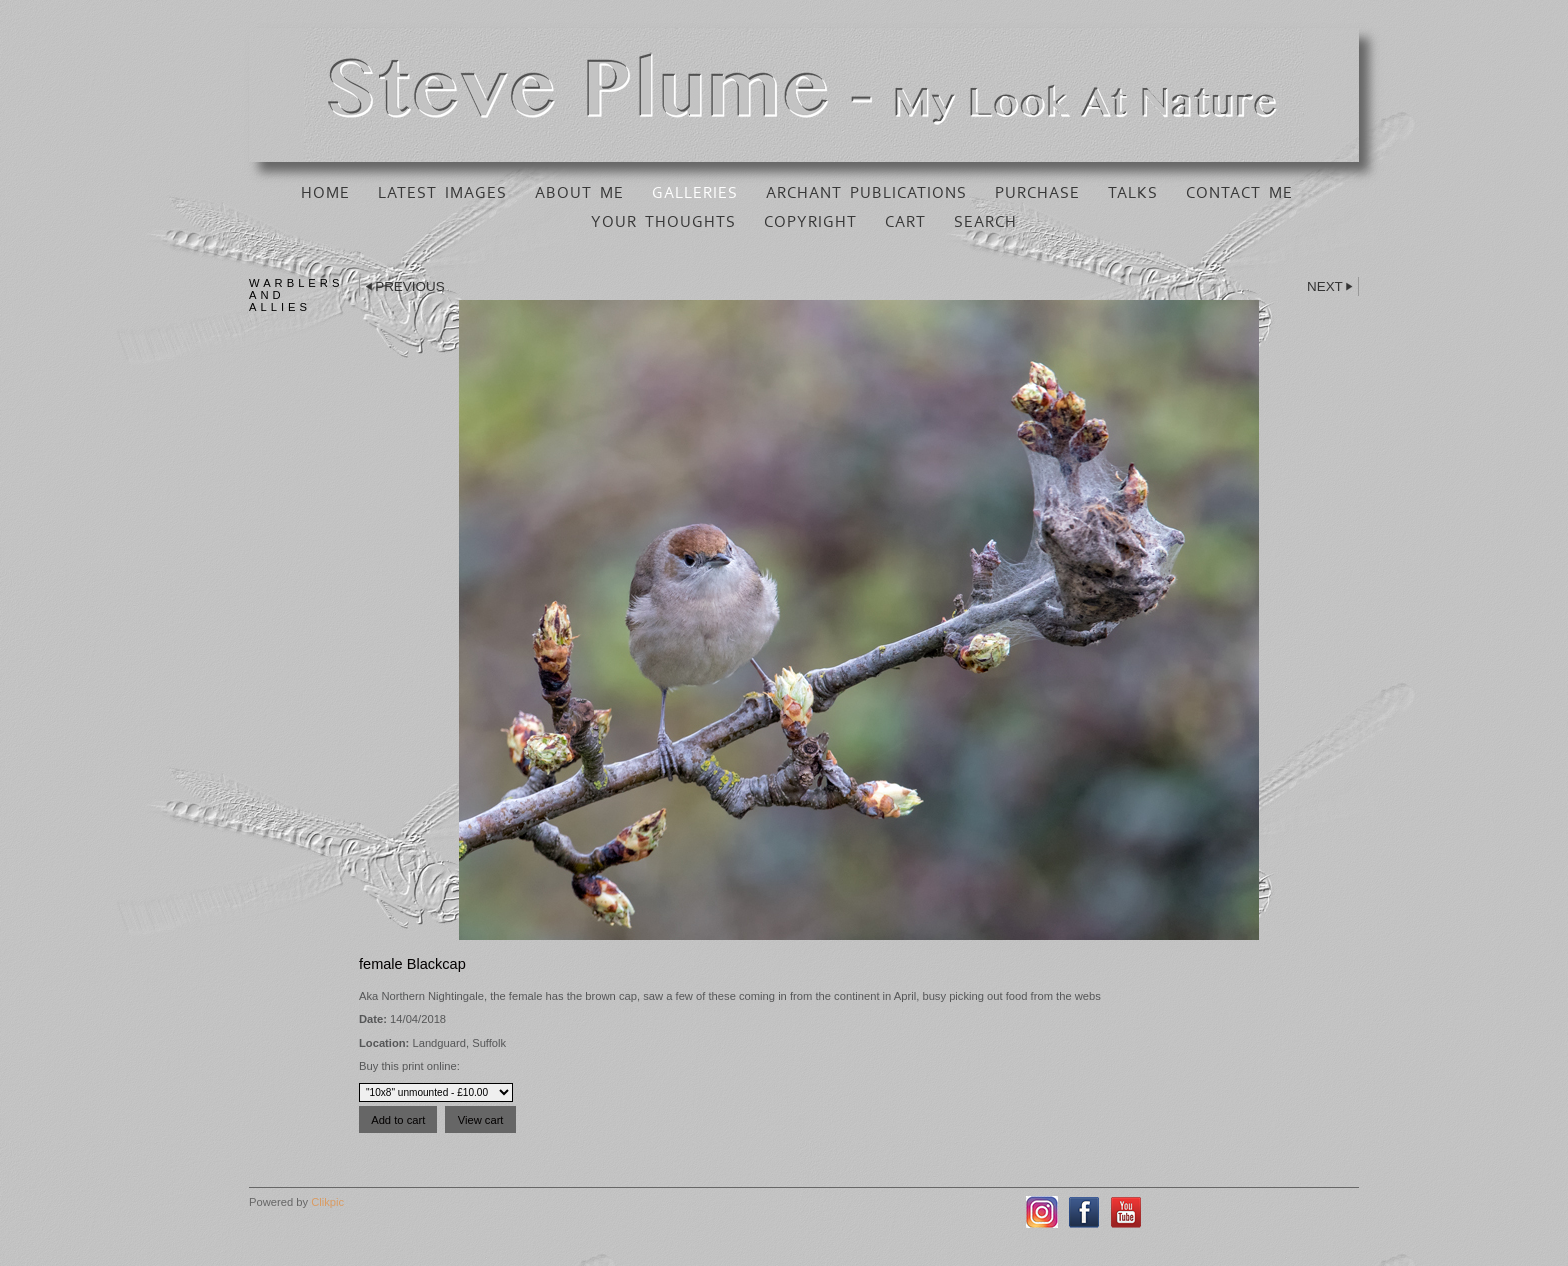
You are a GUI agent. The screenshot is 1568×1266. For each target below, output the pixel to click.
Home (325, 193)
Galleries (695, 193)
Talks (1133, 193)
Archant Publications (866, 193)
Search (985, 222)
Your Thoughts (663, 222)
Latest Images (442, 193)
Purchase (1037, 193)
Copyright (810, 222)
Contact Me (1239, 193)
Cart (905, 222)
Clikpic (327, 1202)
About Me (579, 193)
